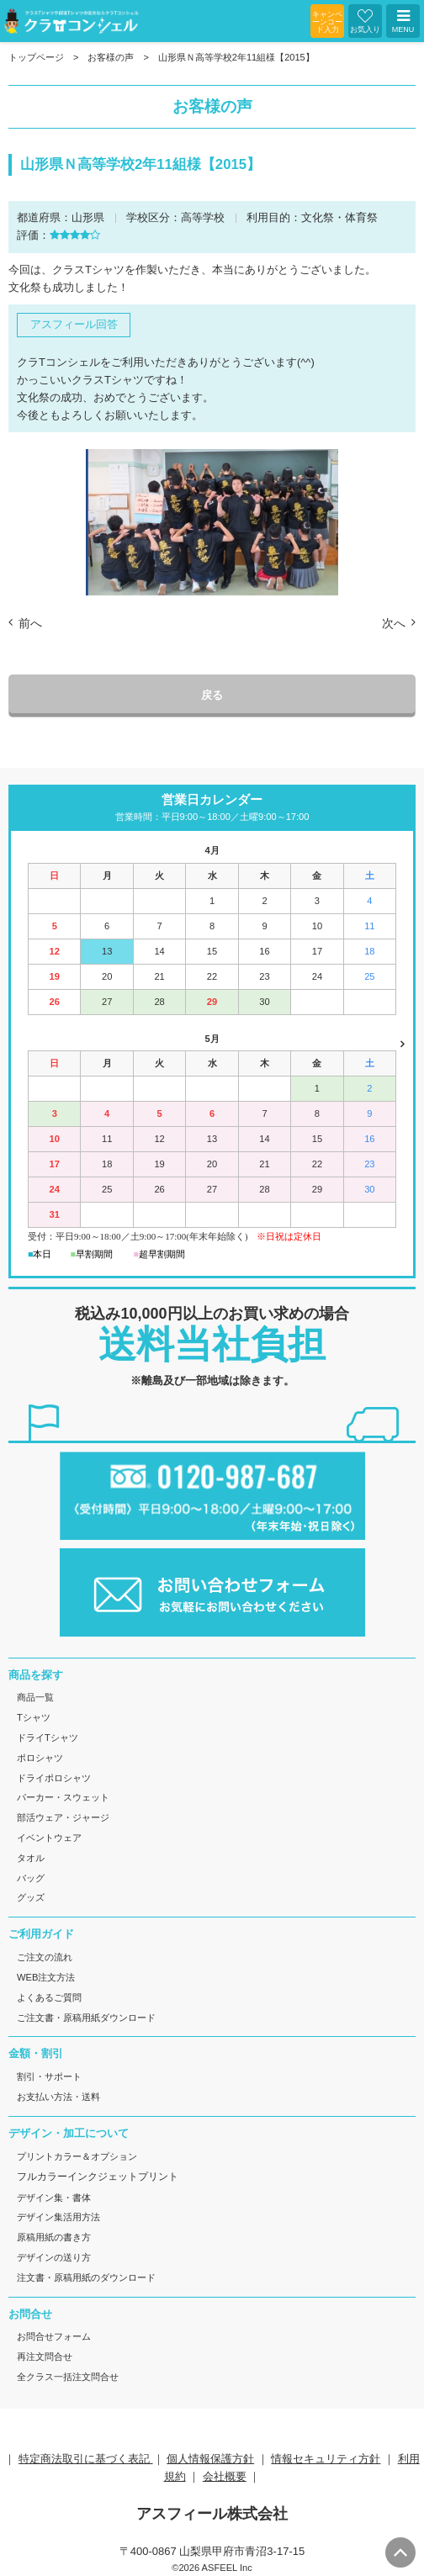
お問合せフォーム (54, 2336)
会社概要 (224, 2476)
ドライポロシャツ (54, 1778)
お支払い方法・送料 (58, 2097)
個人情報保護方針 (210, 2458)
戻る (212, 695)
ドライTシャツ (47, 1737)
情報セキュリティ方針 (325, 2458)
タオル (31, 1858)
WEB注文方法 (46, 1977)
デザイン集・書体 (54, 2198)
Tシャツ (33, 1717)
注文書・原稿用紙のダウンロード (86, 2277)
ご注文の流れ (44, 1957)
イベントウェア (49, 1838)
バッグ (31, 1878)
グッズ (31, 1897)
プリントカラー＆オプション (77, 2156)
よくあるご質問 (49, 1997)
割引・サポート (49, 2076)
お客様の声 (110, 57)
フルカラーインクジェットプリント (97, 2176)
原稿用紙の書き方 (54, 2237)
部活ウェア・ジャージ (63, 1817)
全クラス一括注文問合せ (68, 2377)
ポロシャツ (40, 1758)
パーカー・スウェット (63, 1797)
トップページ (36, 57)
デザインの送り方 (54, 2257)
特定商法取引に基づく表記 (86, 2458)
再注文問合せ (44, 2356)
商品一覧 (35, 1697)
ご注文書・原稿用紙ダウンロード (86, 2018)
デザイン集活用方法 (58, 2217)
